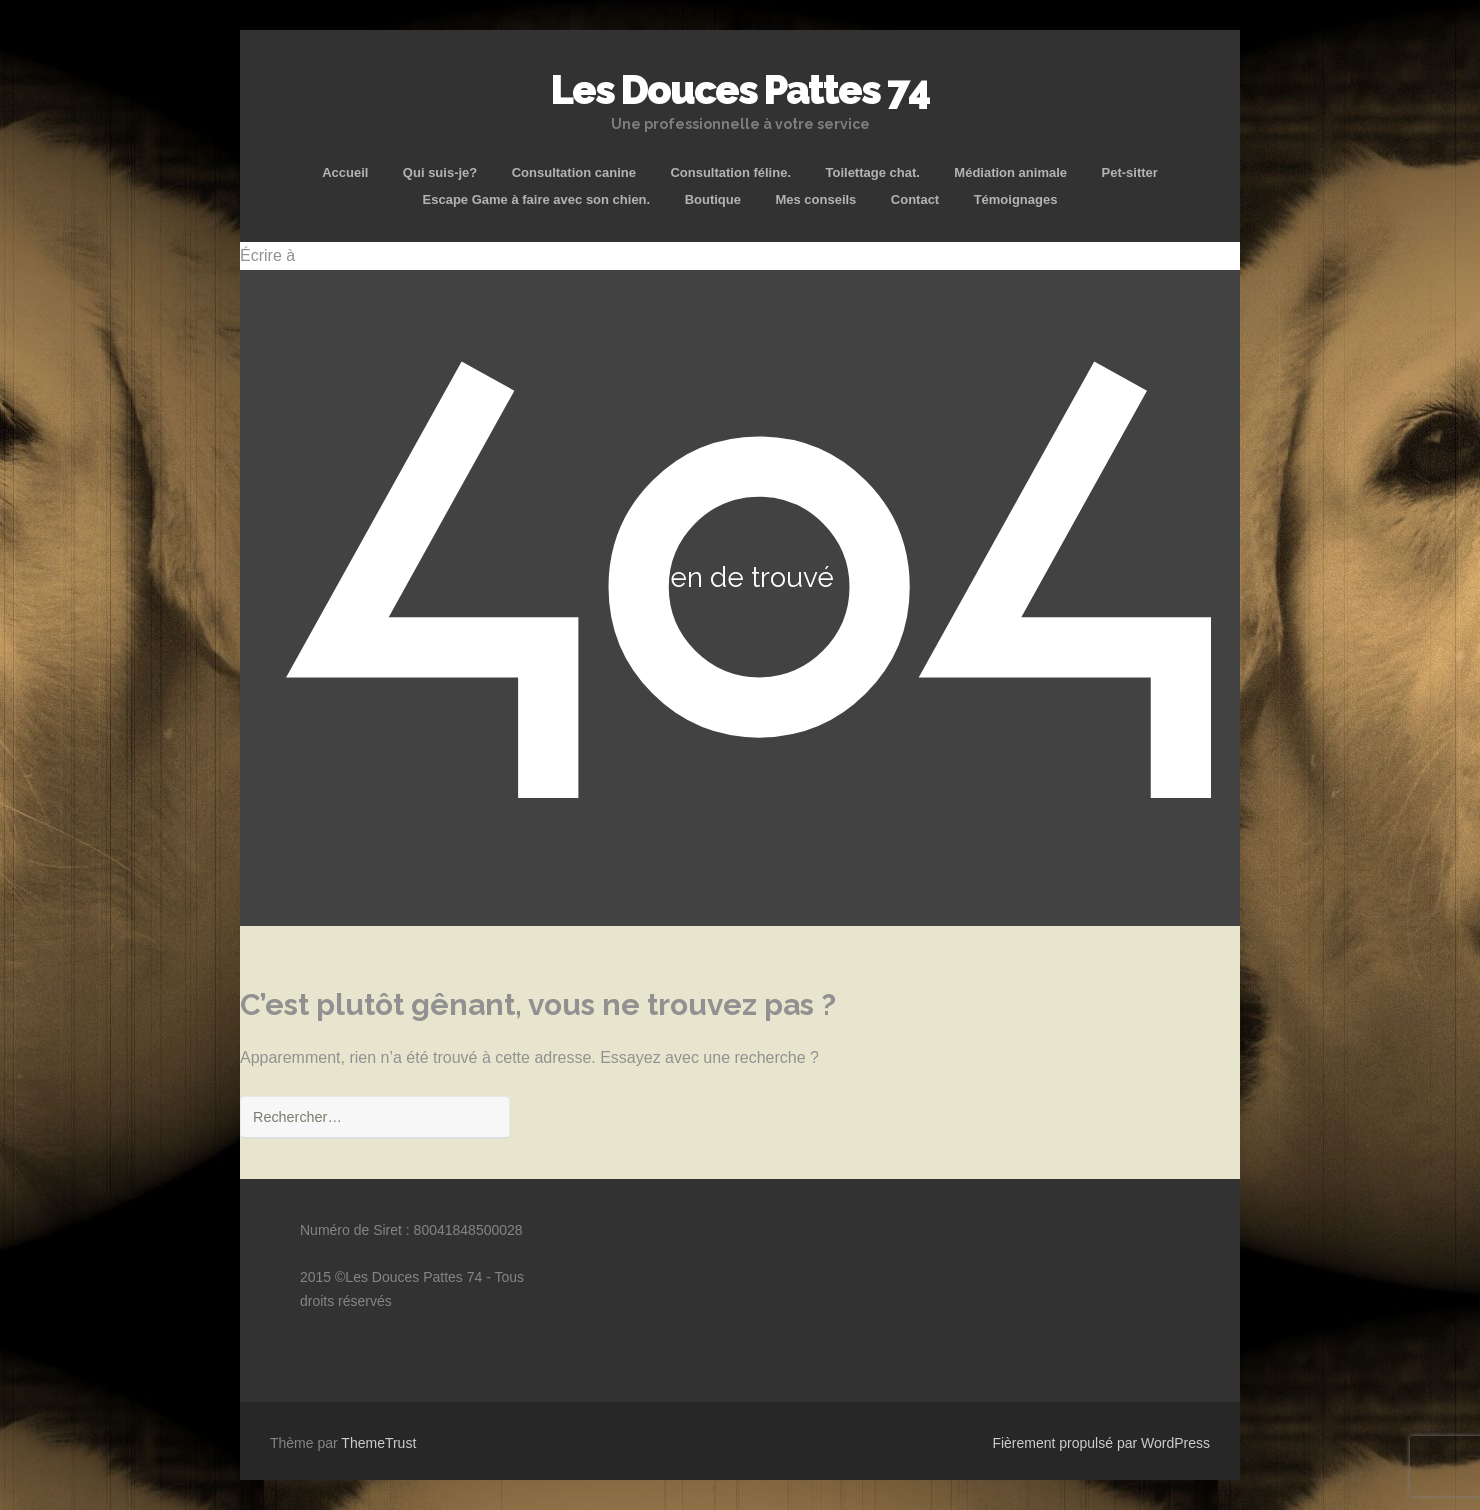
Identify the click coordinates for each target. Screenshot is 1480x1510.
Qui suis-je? (440, 172)
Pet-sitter (1129, 172)
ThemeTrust (378, 1443)
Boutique (713, 199)
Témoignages (1016, 199)
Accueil (345, 172)
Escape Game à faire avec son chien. (537, 199)
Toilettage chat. (872, 172)
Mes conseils (815, 199)
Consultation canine (574, 172)
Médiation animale (1010, 172)
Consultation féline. (730, 172)
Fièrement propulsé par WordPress (1101, 1443)
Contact (915, 199)
